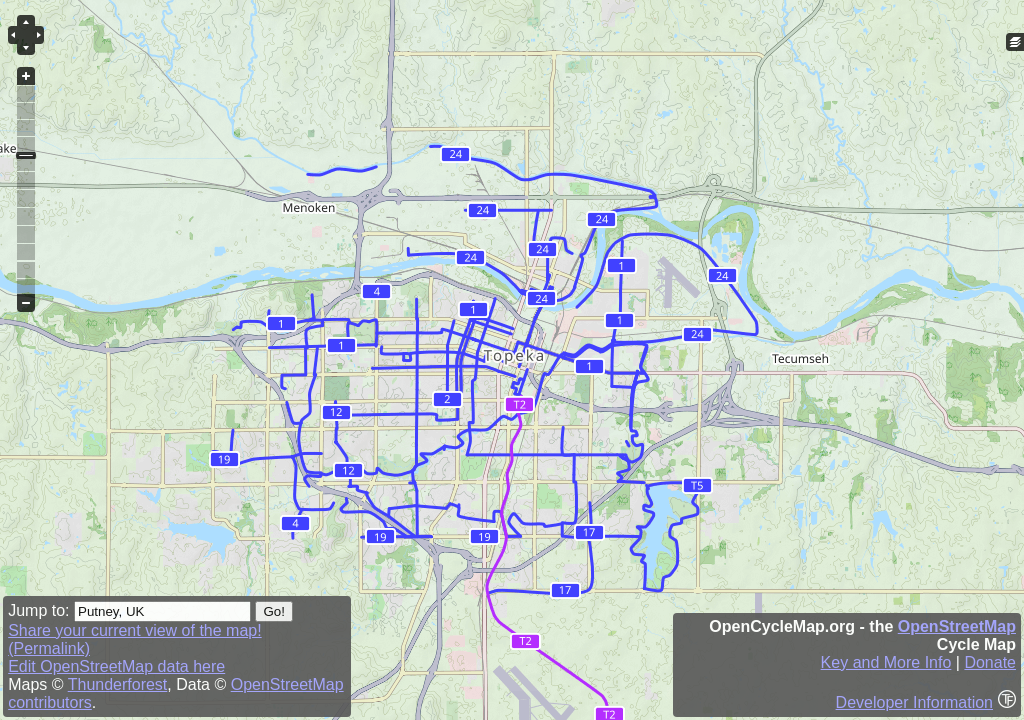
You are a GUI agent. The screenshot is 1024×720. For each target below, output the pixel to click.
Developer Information (914, 702)
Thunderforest (118, 684)
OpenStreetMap (957, 626)
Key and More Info (886, 662)
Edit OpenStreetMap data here (116, 666)
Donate (990, 662)
